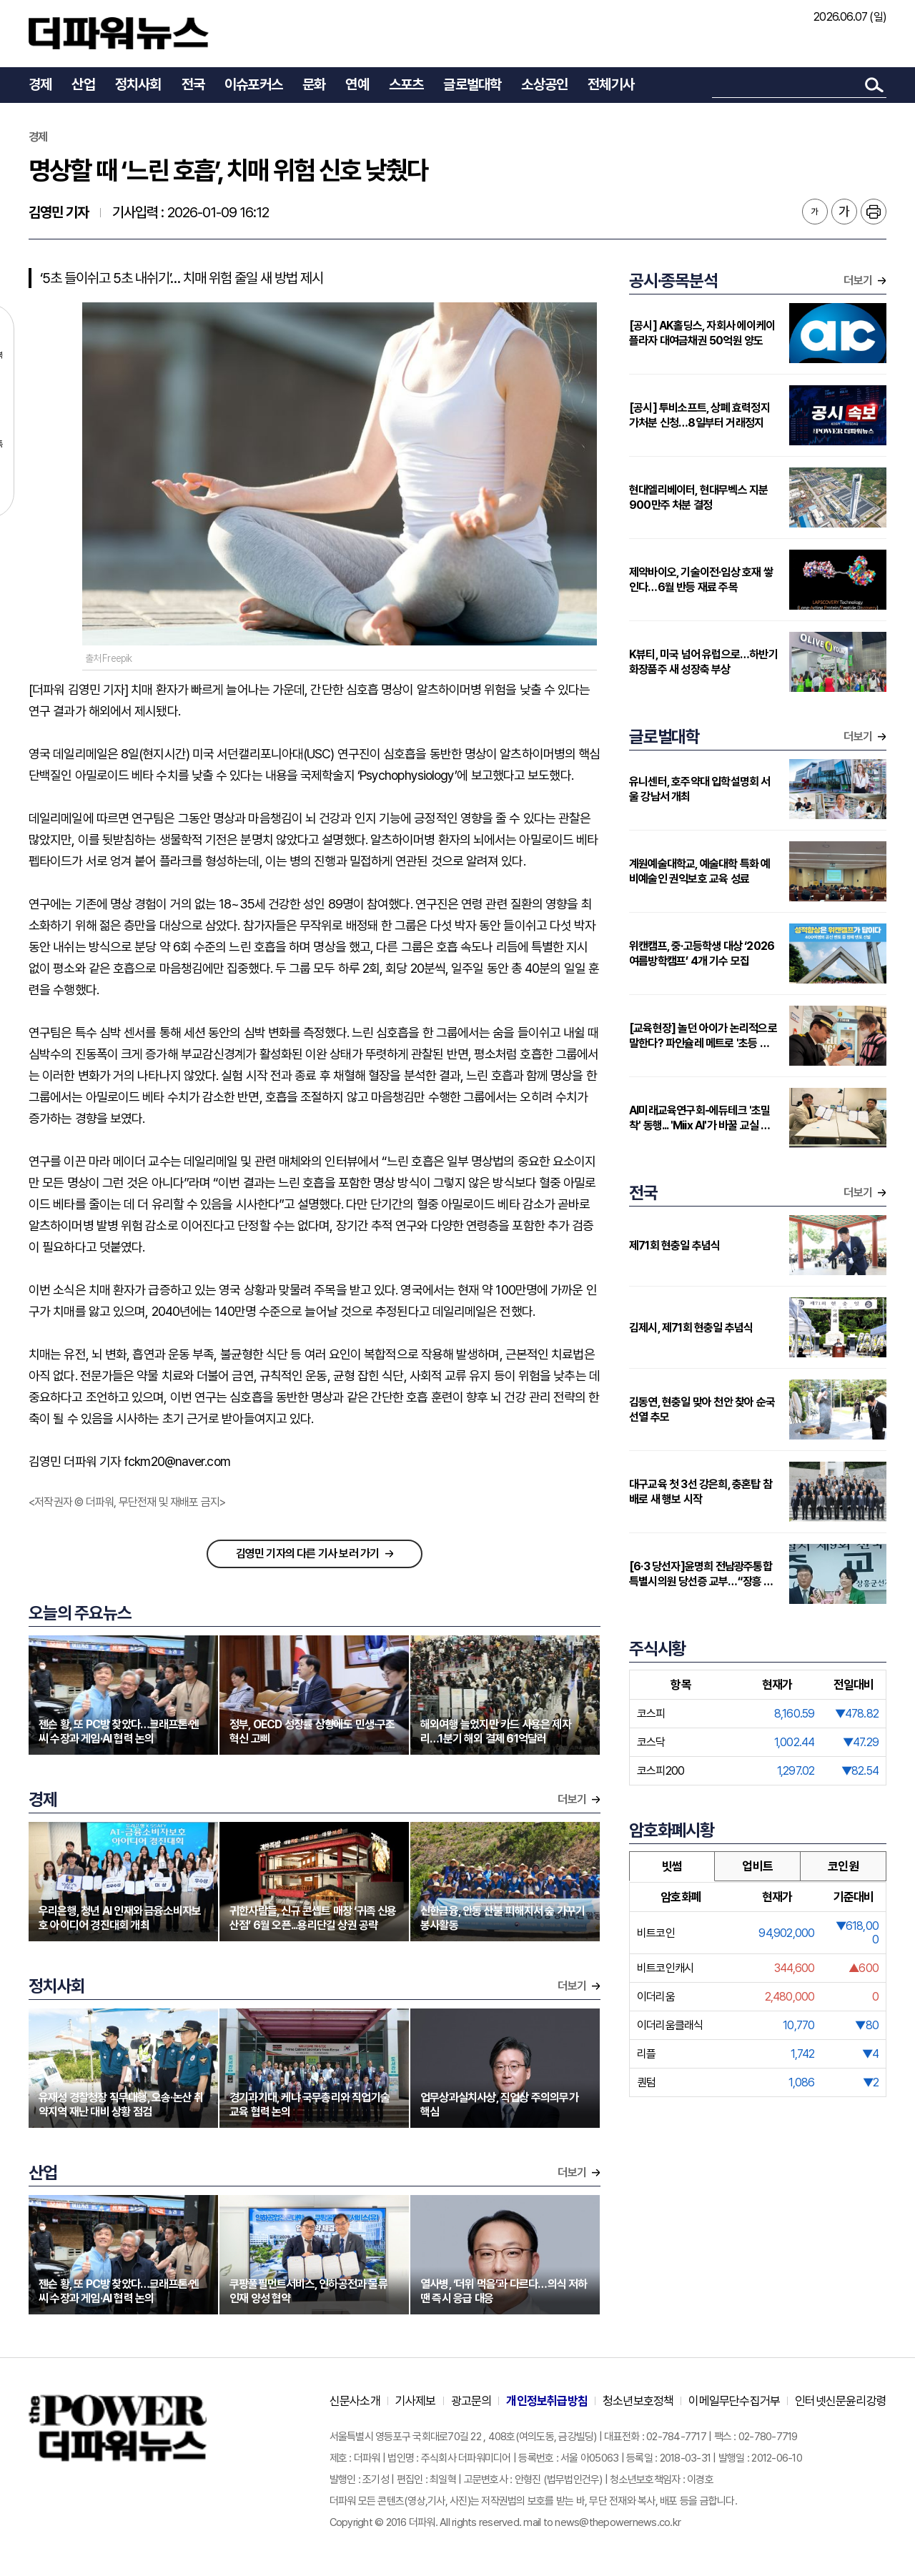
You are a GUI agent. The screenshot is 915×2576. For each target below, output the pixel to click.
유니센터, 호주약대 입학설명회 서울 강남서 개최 (700, 789)
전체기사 (611, 84)
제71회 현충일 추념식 (674, 1245)
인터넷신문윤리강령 (840, 2401)
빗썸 (672, 1866)
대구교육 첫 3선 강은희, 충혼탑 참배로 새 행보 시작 (700, 1491)
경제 (40, 84)
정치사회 (138, 84)
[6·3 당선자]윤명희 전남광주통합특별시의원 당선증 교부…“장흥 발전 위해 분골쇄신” (701, 1574)
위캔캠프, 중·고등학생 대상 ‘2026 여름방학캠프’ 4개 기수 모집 (701, 953)
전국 (193, 84)
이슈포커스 (253, 84)
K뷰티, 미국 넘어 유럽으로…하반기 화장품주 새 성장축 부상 (703, 662)
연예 (356, 84)
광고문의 (471, 2401)
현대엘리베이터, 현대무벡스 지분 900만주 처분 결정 (698, 497)
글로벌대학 (472, 84)
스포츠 (406, 84)
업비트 (757, 1866)
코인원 (843, 1866)
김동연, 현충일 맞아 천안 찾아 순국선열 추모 (702, 1409)
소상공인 (544, 84)
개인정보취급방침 (547, 2401)
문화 (313, 84)
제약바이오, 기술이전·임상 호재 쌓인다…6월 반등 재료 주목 (701, 579)
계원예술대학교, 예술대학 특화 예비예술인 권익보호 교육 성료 (700, 871)
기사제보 (415, 2401)
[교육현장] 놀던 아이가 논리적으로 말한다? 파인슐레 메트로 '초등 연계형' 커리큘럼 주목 (703, 1036)
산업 (82, 84)
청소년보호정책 (638, 2401)
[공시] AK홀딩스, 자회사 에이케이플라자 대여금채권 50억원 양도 (702, 333)
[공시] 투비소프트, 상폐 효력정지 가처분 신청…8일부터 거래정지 (699, 415)
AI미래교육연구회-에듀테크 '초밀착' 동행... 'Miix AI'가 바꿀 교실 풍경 (700, 1118)
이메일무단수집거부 (734, 2401)
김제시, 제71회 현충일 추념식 (691, 1327)
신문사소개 (355, 2401)
